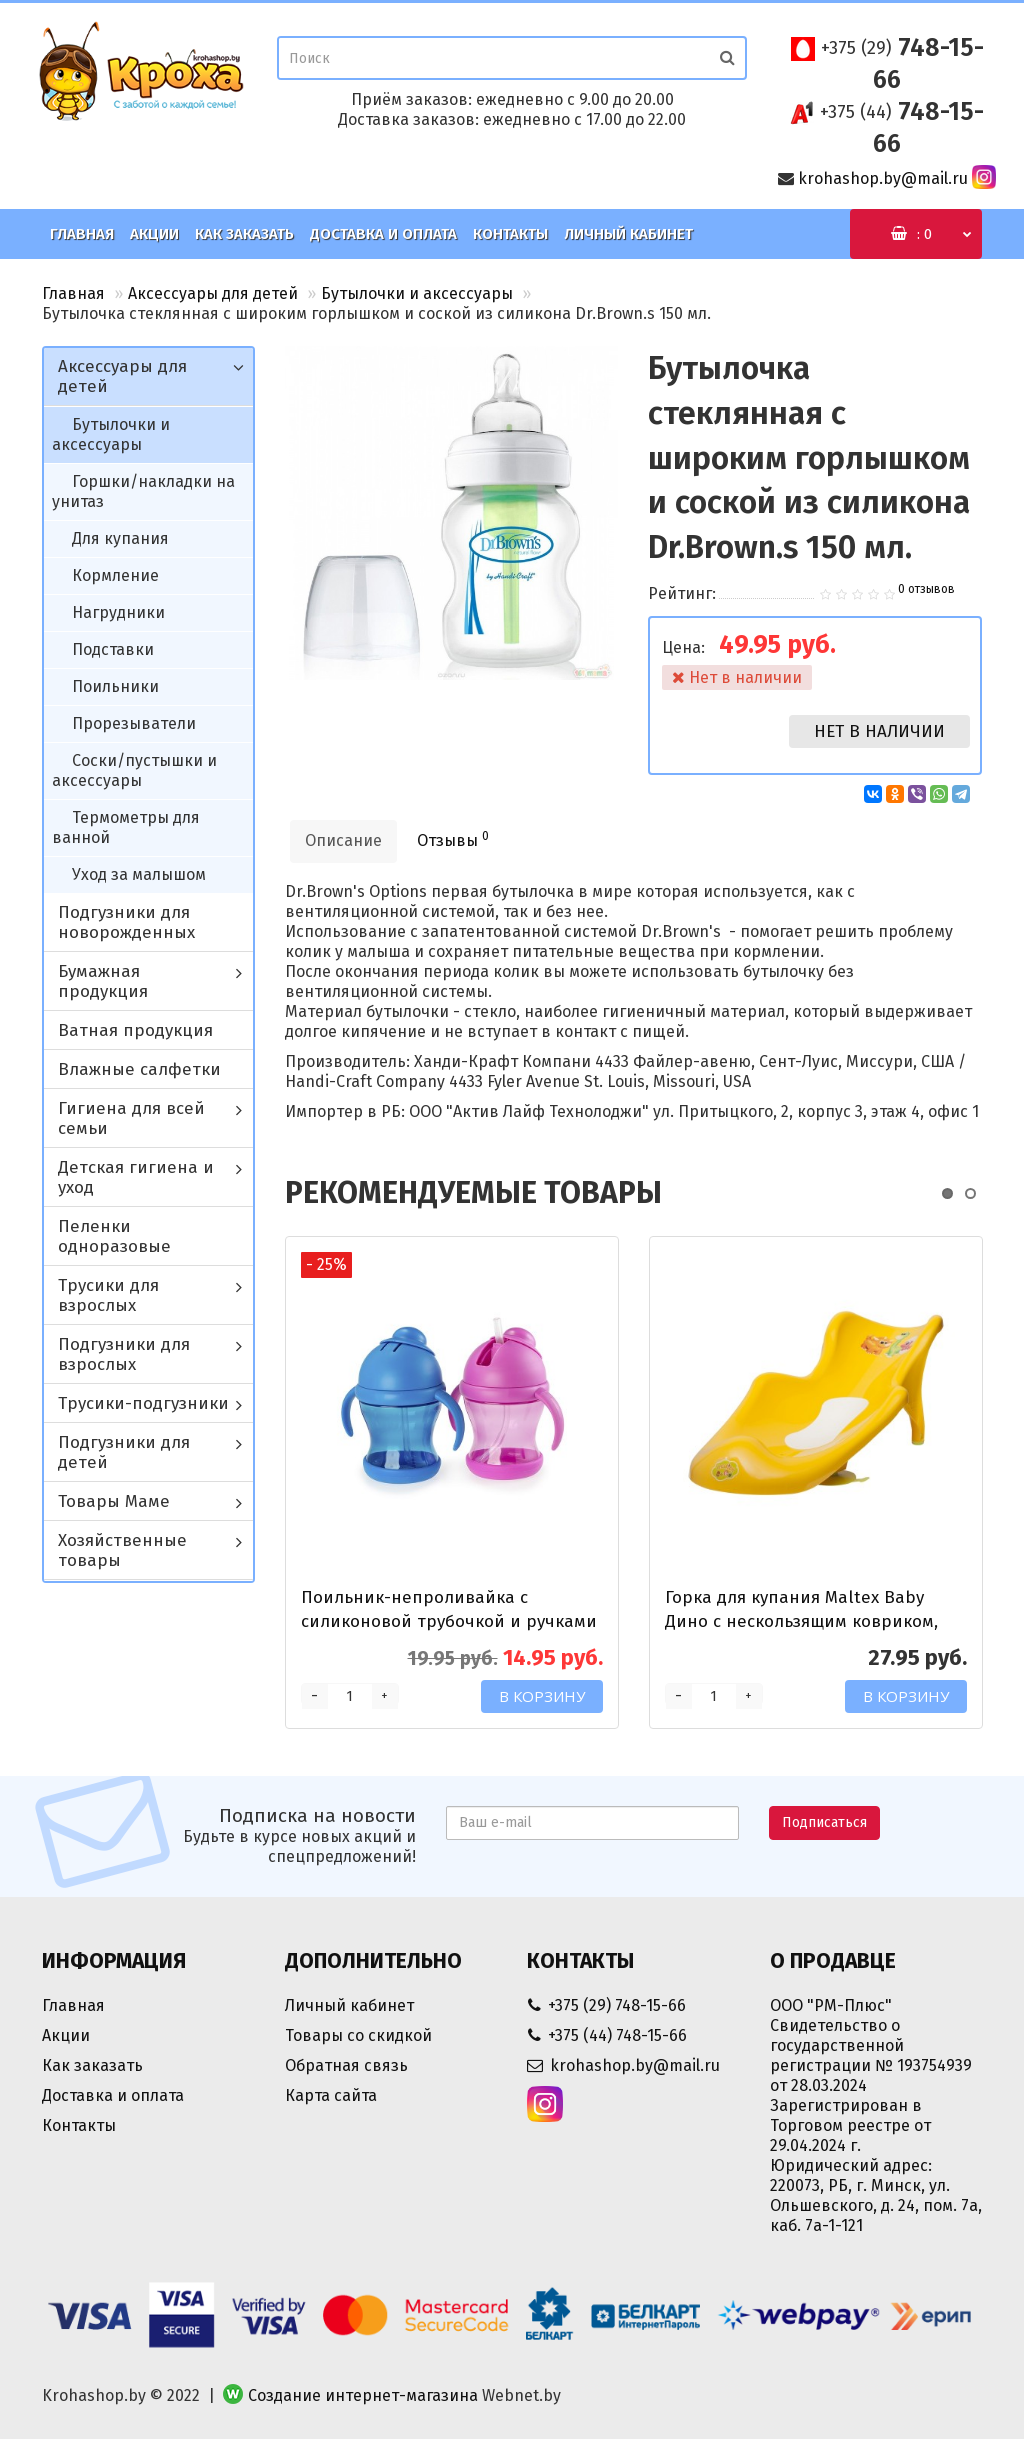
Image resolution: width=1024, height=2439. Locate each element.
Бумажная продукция (103, 981)
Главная (82, 234)
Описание (343, 840)
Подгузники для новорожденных (126, 922)
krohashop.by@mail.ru (883, 178)
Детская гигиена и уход (136, 1177)
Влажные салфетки (139, 1069)
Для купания (120, 538)
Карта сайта (331, 2095)
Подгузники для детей (124, 1452)
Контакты (510, 234)
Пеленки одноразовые (114, 1236)
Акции (154, 234)
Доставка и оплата (383, 234)
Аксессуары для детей (213, 293)
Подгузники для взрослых (124, 1354)
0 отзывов (926, 589)
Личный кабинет (628, 234)
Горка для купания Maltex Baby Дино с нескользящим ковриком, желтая (801, 1621)
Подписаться (824, 1822)
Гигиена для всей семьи (131, 1118)
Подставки (113, 649)
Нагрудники (118, 612)
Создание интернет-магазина (363, 2395)
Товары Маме (114, 1501)
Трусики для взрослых (108, 1295)
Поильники (115, 686)
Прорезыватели (134, 723)
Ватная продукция (135, 1030)
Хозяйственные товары (122, 1550)
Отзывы (453, 839)
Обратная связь (346, 2065)
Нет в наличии (879, 731)
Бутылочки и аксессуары (417, 293)
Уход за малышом (139, 874)
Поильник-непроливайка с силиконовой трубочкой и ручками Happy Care (449, 1621)
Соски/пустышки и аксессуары (134, 770)
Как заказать (244, 234)
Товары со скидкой (358, 2035)
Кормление (115, 575)
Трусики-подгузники (143, 1403)
